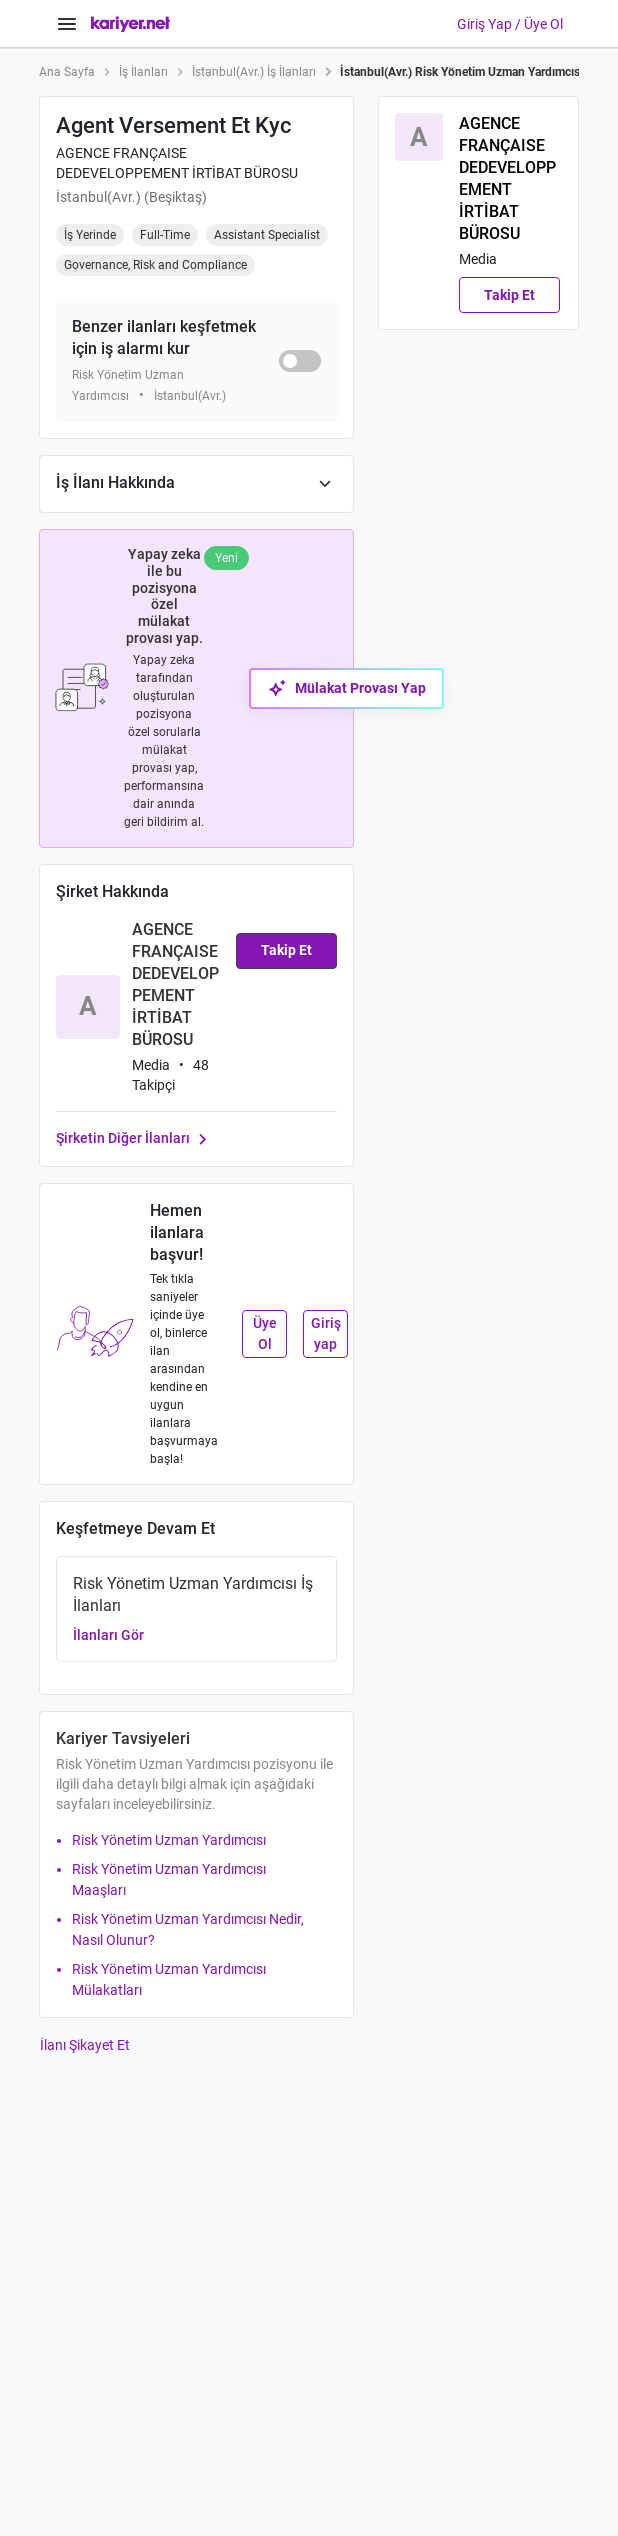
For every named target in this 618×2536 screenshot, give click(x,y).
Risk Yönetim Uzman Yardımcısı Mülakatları (169, 1979)
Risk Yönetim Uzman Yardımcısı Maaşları (169, 1879)
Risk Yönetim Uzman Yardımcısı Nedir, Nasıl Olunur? (188, 1929)
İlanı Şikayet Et (85, 2045)
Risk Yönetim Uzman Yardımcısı (169, 1840)
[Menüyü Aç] (67, 24)
